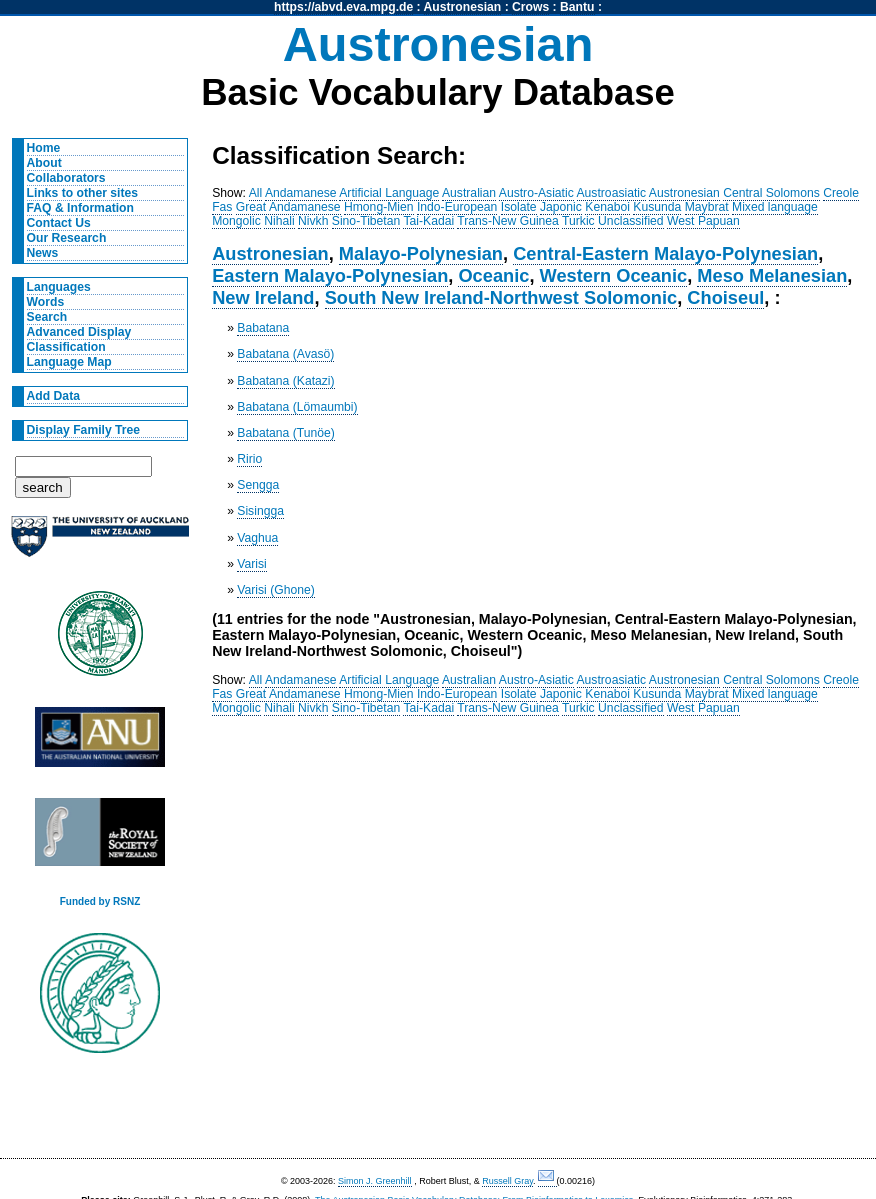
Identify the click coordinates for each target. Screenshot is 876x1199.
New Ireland (263, 297)
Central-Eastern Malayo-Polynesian (665, 253)
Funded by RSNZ (100, 901)
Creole (841, 193)
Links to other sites (82, 193)
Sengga (258, 485)
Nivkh (313, 221)
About (44, 163)
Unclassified (631, 221)
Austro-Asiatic (536, 193)
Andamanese (301, 193)
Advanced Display (79, 332)
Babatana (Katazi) (285, 381)
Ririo (249, 459)
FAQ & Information (80, 208)
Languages (59, 287)
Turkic (578, 221)
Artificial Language (389, 193)
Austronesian (463, 7)
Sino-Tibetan (366, 221)
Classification (66, 347)
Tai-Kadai (428, 221)
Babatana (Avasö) (285, 354)
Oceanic (493, 275)
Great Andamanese (288, 207)
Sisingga (260, 511)
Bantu (577, 7)
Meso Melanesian (772, 275)
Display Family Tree (84, 430)
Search (47, 317)
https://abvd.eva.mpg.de (343, 7)
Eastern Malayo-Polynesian (330, 275)
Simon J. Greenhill (375, 1181)
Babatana (263, 328)
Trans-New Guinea (508, 221)
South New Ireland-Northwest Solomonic (501, 297)
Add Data (53, 396)
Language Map (69, 362)
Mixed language (775, 207)
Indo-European (457, 207)
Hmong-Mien (379, 207)
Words (46, 302)
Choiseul (725, 297)
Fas (222, 207)
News (43, 253)
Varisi (252, 564)
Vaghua (257, 538)
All (256, 193)
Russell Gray (507, 1181)
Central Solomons (771, 193)
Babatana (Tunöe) (286, 433)
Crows (530, 7)
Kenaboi (607, 207)
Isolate (519, 207)
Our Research (67, 238)
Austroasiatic (612, 193)
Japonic (561, 207)
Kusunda (657, 207)
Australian (469, 193)
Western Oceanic (614, 275)
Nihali (279, 221)
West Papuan (703, 221)
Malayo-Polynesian (421, 253)
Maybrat (707, 207)
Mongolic (236, 221)
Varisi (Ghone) (275, 590)
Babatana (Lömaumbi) (297, 407)
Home (44, 148)
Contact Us (59, 223)
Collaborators (66, 178)
